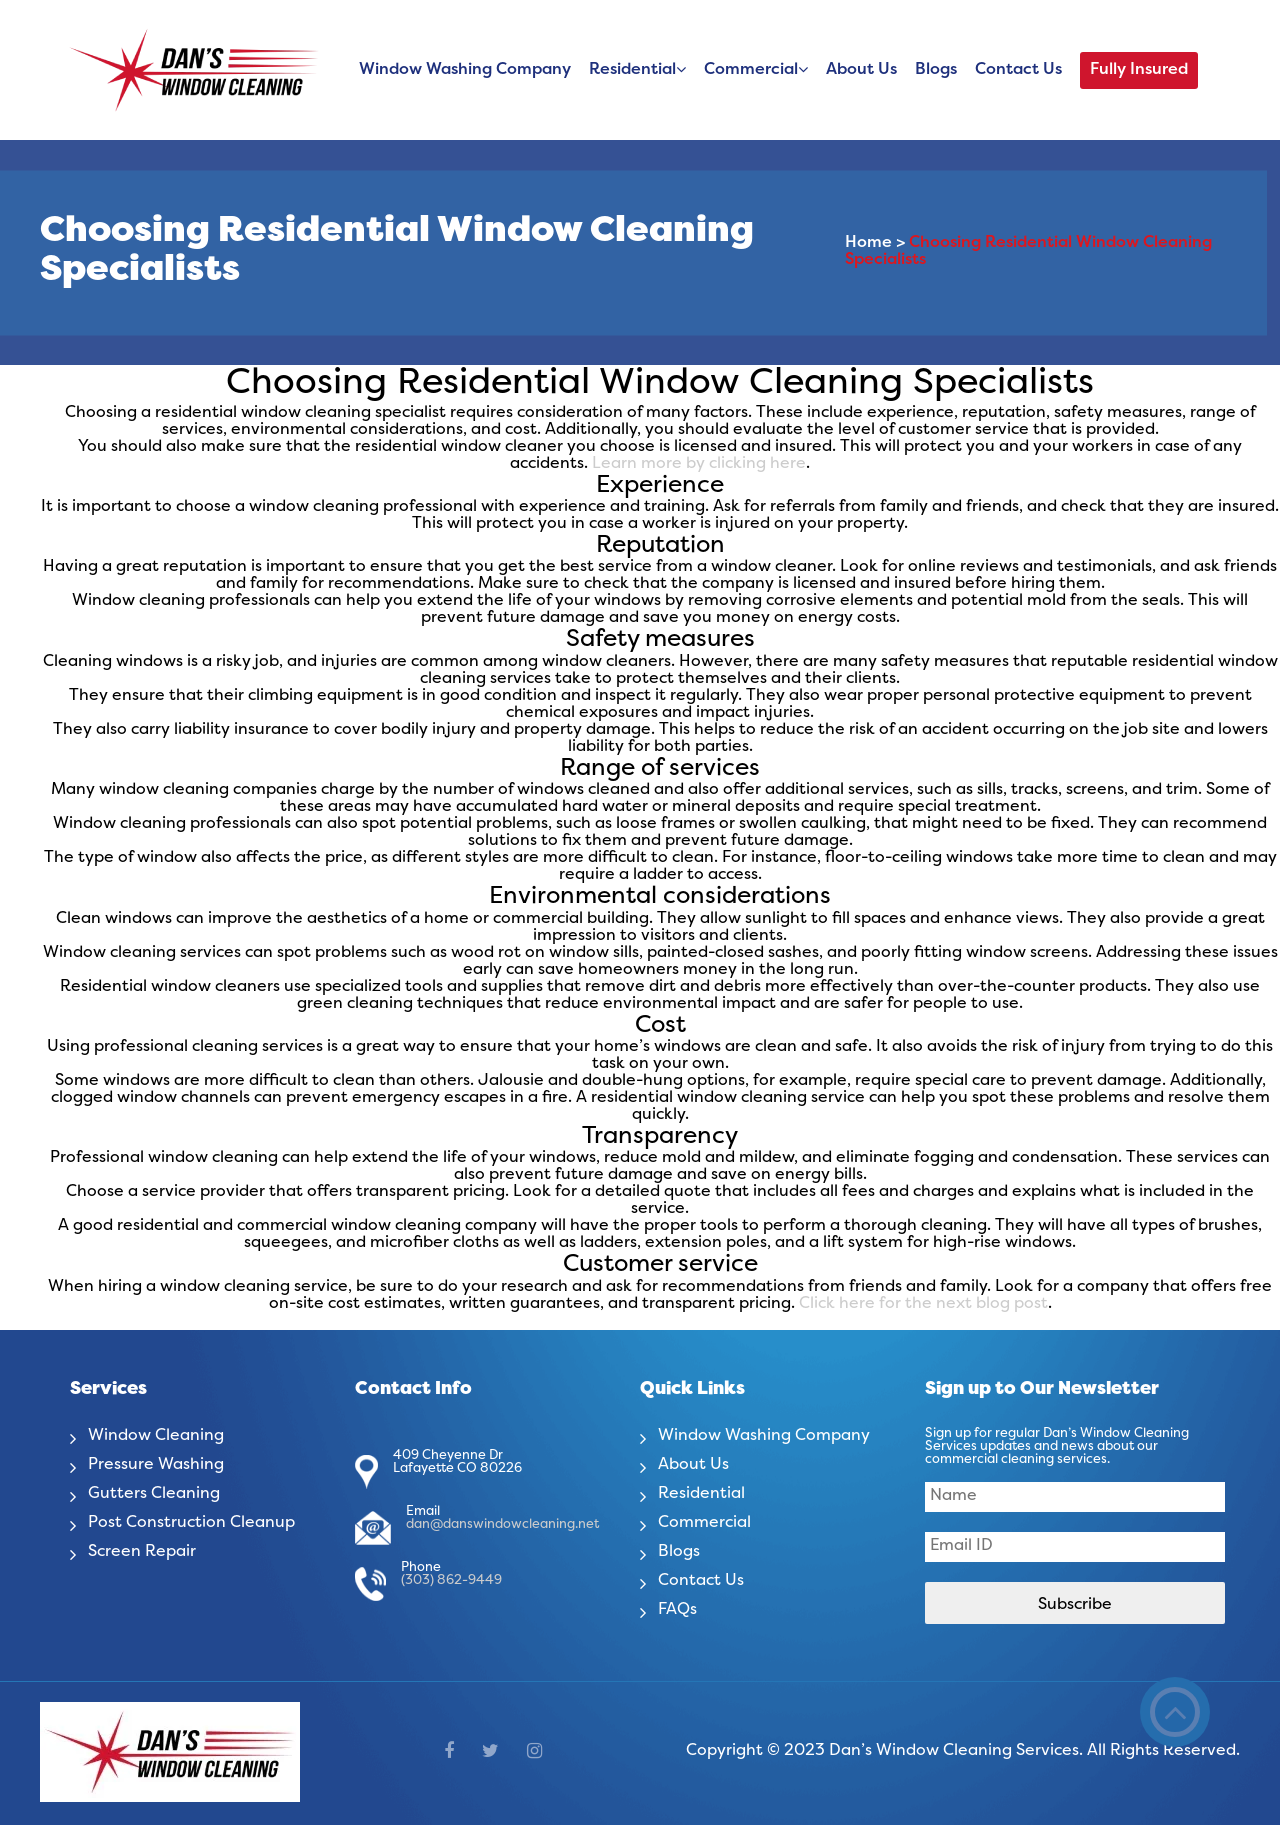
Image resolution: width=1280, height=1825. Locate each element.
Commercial (751, 70)
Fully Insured (1139, 70)
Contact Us (1018, 70)
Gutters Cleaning (154, 1494)
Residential (632, 70)
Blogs (936, 70)
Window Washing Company (465, 70)
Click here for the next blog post (923, 1304)
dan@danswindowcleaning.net (502, 1525)
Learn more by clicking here (699, 464)
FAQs (677, 1610)
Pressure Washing (156, 1465)
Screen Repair (142, 1552)
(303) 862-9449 (451, 1581)
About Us (861, 70)
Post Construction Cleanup (191, 1523)
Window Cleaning (156, 1436)
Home (868, 244)
